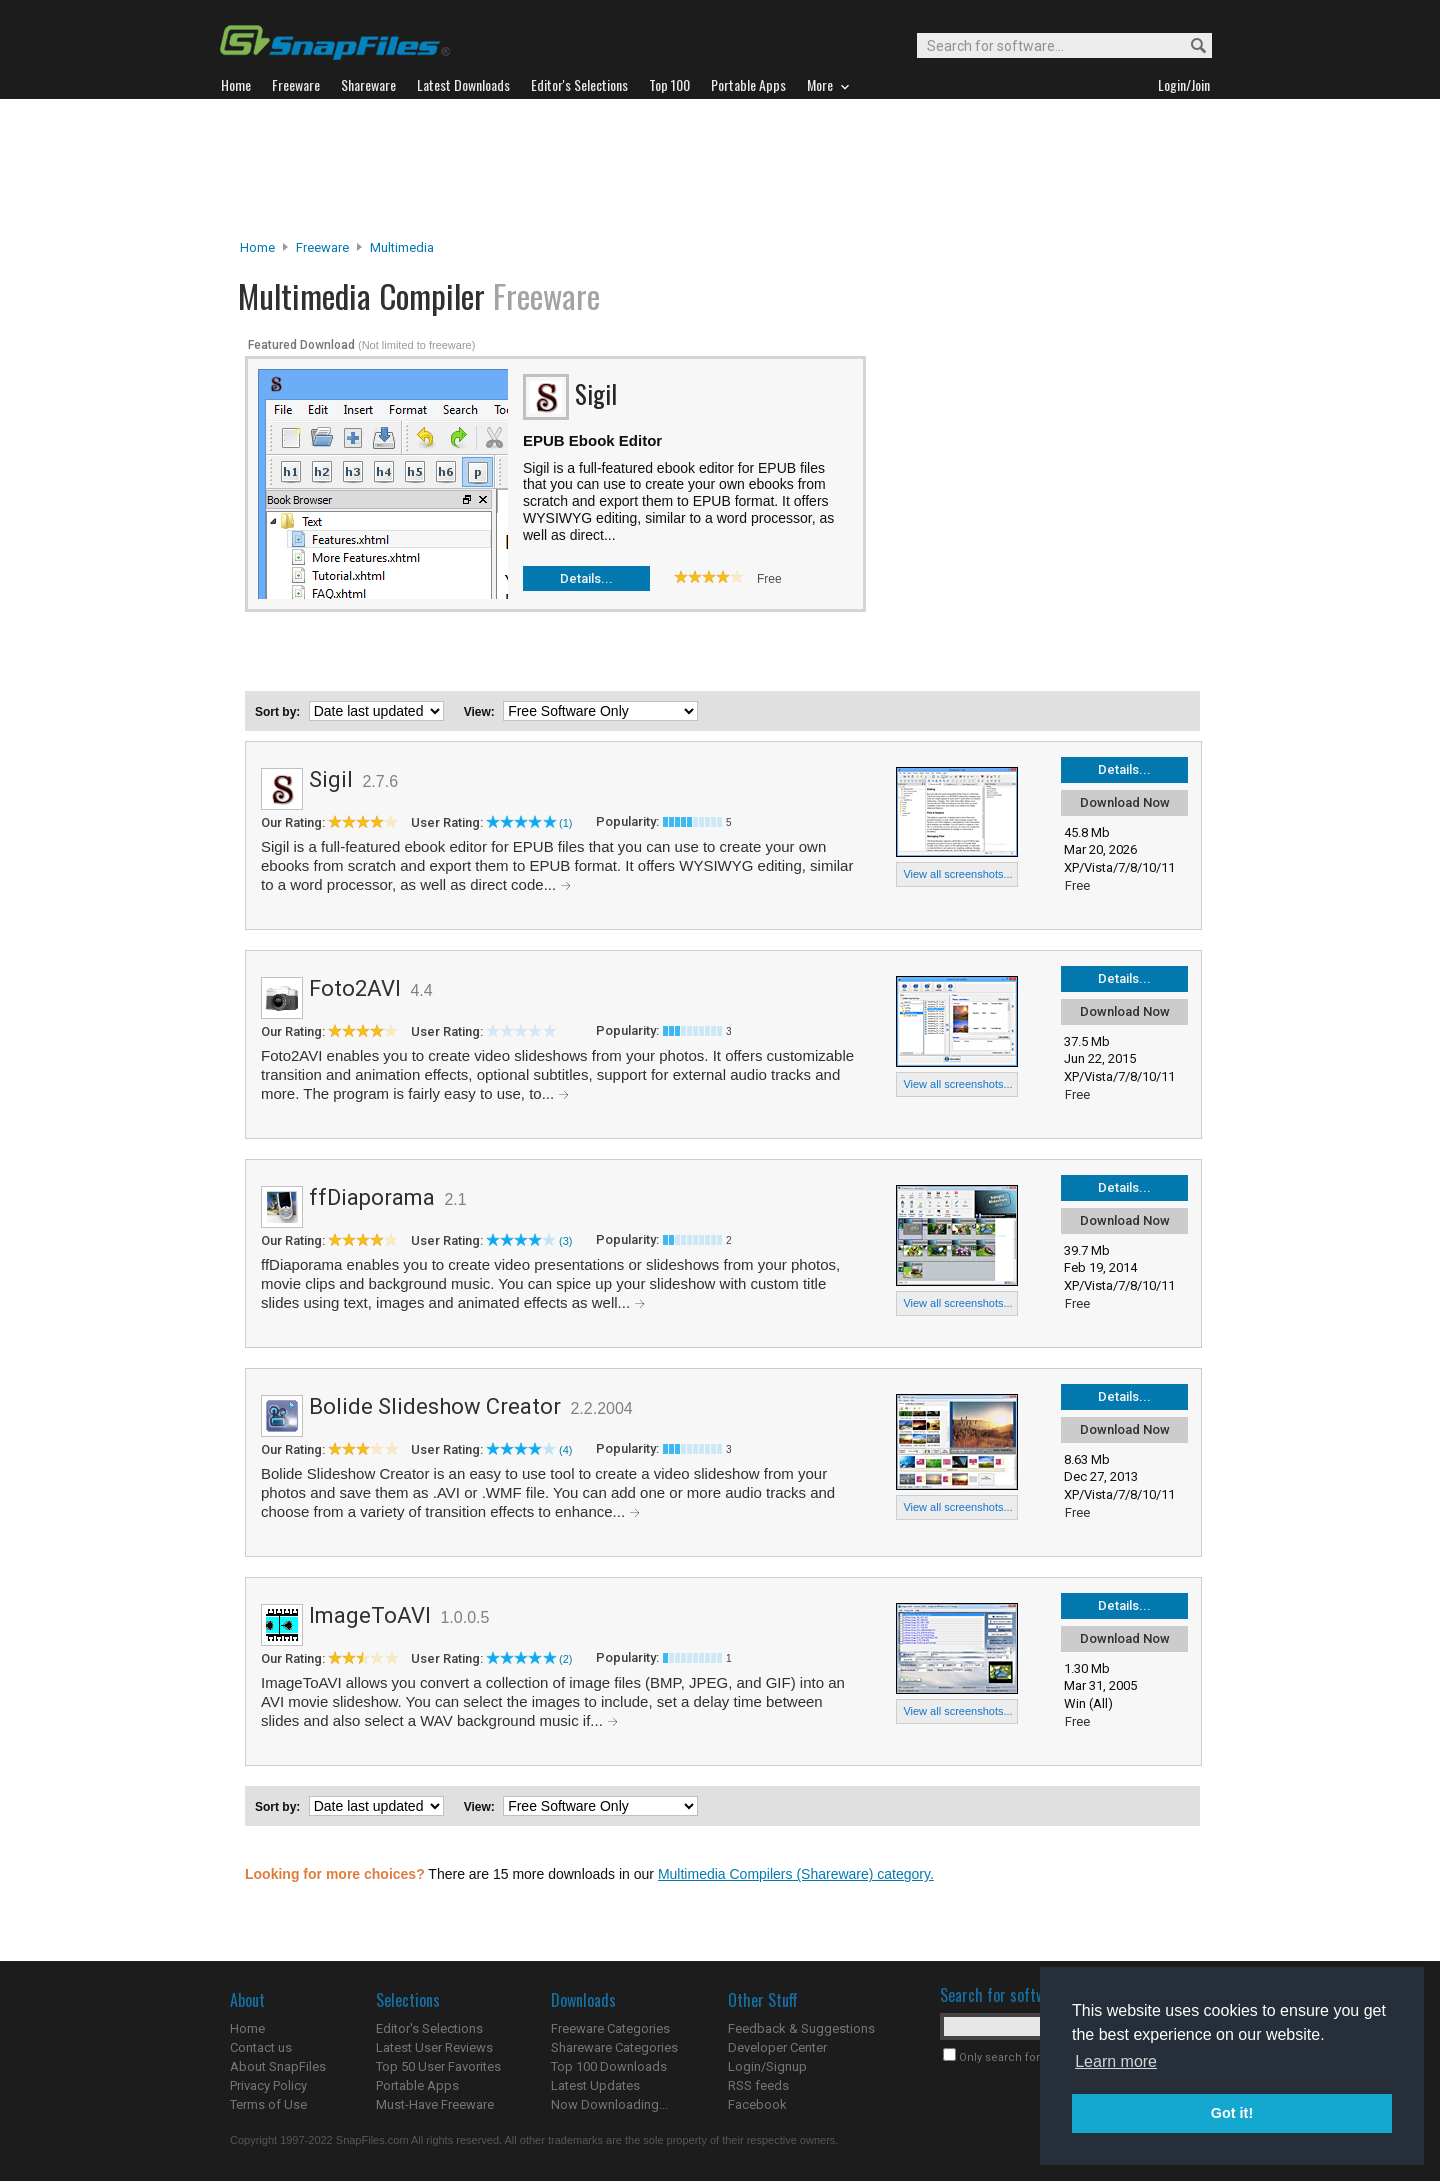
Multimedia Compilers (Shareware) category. (796, 1874)
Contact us (261, 2047)
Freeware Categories (610, 2028)
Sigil (331, 779)
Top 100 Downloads (609, 2066)
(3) (565, 1241)
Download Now (1125, 802)
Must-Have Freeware (435, 2104)
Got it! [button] (1232, 2113)
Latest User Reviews (434, 2047)
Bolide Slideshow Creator (435, 1406)
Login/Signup (767, 2066)
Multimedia (402, 247)
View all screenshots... (957, 874)
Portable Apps (417, 2085)
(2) (565, 1659)
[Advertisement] (720, 169)
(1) (565, 823)
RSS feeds (758, 2085)
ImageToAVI (370, 1615)
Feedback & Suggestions (801, 2028)
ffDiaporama (372, 1197)
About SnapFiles (278, 2066)
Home (257, 247)
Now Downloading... (609, 2104)
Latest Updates (595, 2085)
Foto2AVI (355, 988)
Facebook (757, 2104)
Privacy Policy (268, 2085)
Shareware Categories (614, 2047)
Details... (586, 578)
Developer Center (777, 2047)
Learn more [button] (1116, 2061)
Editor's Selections (429, 2028)
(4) (565, 1450)
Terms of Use (268, 2104)
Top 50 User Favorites (438, 2066)
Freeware (322, 247)
